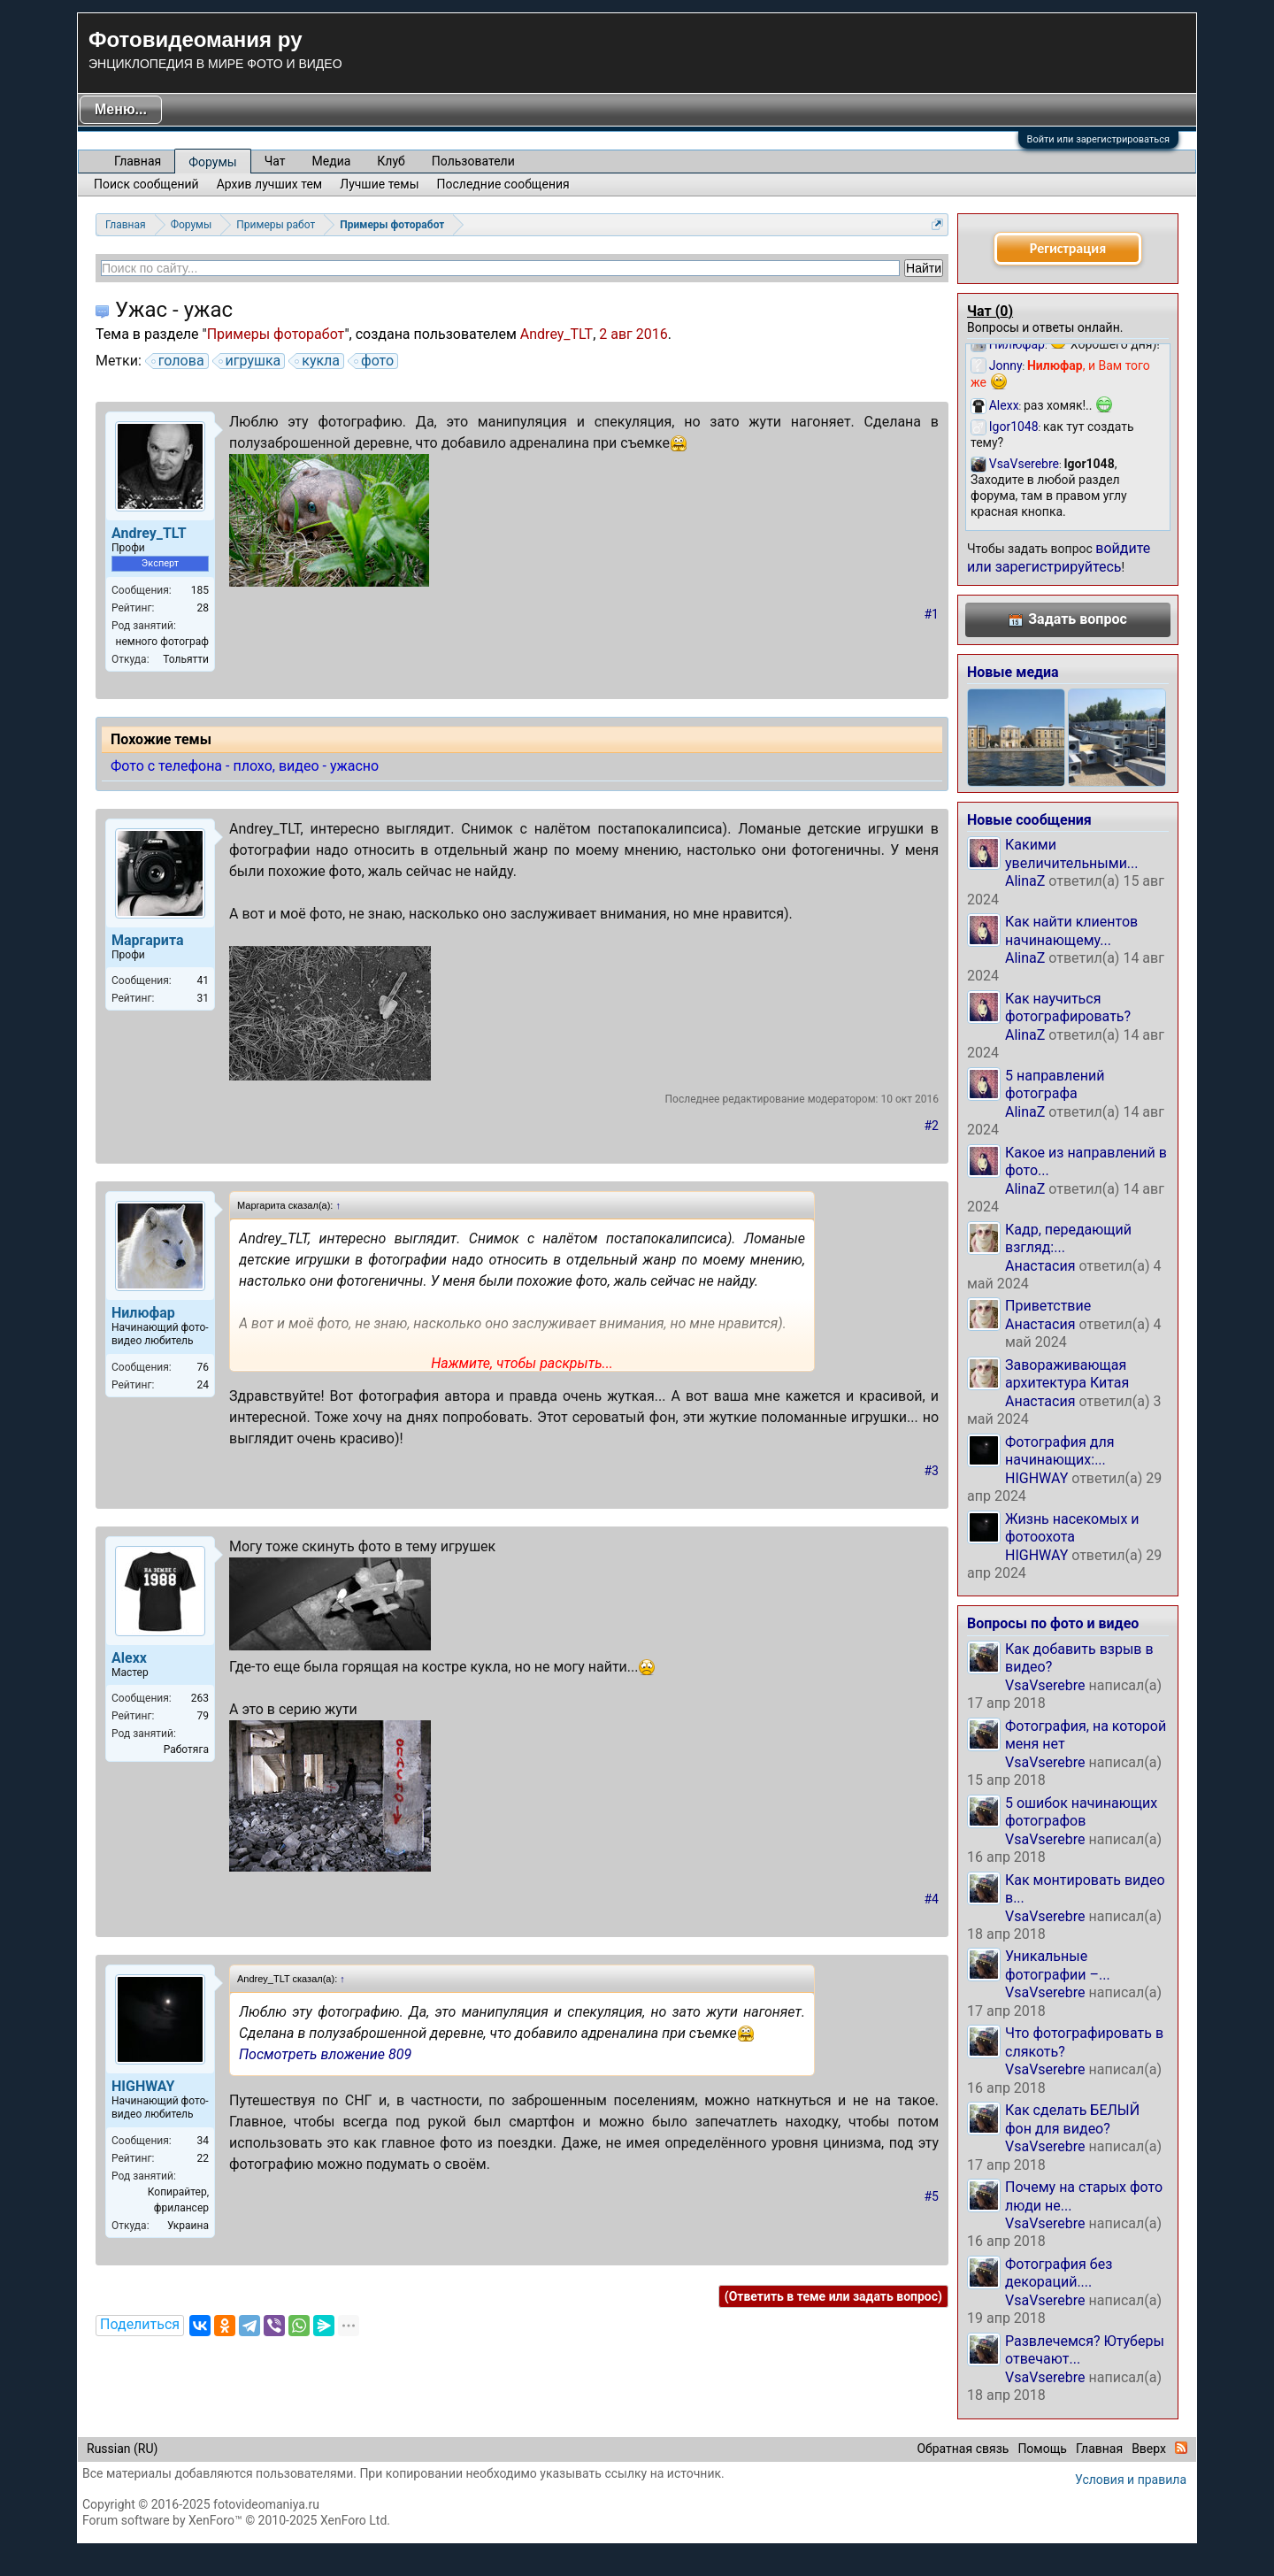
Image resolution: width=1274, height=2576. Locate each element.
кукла (318, 361)
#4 (932, 1899)
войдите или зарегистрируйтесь (1058, 557)
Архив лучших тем (270, 184)
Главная (137, 161)
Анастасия (1040, 1265)
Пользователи (473, 161)
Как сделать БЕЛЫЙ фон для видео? (1072, 2119)
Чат (275, 161)
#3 (932, 1471)
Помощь (1042, 2448)
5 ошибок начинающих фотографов (1081, 1812)
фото (375, 361)
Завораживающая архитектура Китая (1067, 1374)
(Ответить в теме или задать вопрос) (833, 2296)
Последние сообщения (503, 184)
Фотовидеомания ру (195, 39)
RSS (1181, 2447)
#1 (932, 614)
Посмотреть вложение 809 (325, 2054)
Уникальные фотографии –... (1057, 1965)
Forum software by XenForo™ (236, 2520)
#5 (932, 2196)
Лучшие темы (379, 184)
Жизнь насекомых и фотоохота (1072, 1528)
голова (178, 361)
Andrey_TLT (556, 334)
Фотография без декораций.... (1058, 2273)
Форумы (212, 162)
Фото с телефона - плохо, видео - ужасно (245, 765)
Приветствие (1048, 1305)
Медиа (331, 161)
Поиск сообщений (146, 184)
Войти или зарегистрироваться (1098, 139)
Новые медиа (1013, 672)
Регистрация (1068, 248)
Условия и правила (1130, 2479)
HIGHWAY (1036, 1478)
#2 (932, 1126)
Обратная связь (963, 2448)
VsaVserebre (1045, 1685)
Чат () (990, 311)
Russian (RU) (122, 2448)
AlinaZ (1025, 881)
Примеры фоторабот (276, 334)
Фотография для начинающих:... (1059, 1451)
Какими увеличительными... (1072, 853)
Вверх (1149, 2448)
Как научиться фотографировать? (1068, 1007)
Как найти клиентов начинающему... (1071, 930)
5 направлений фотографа (1054, 1084)
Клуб (390, 161)
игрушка (250, 361)
